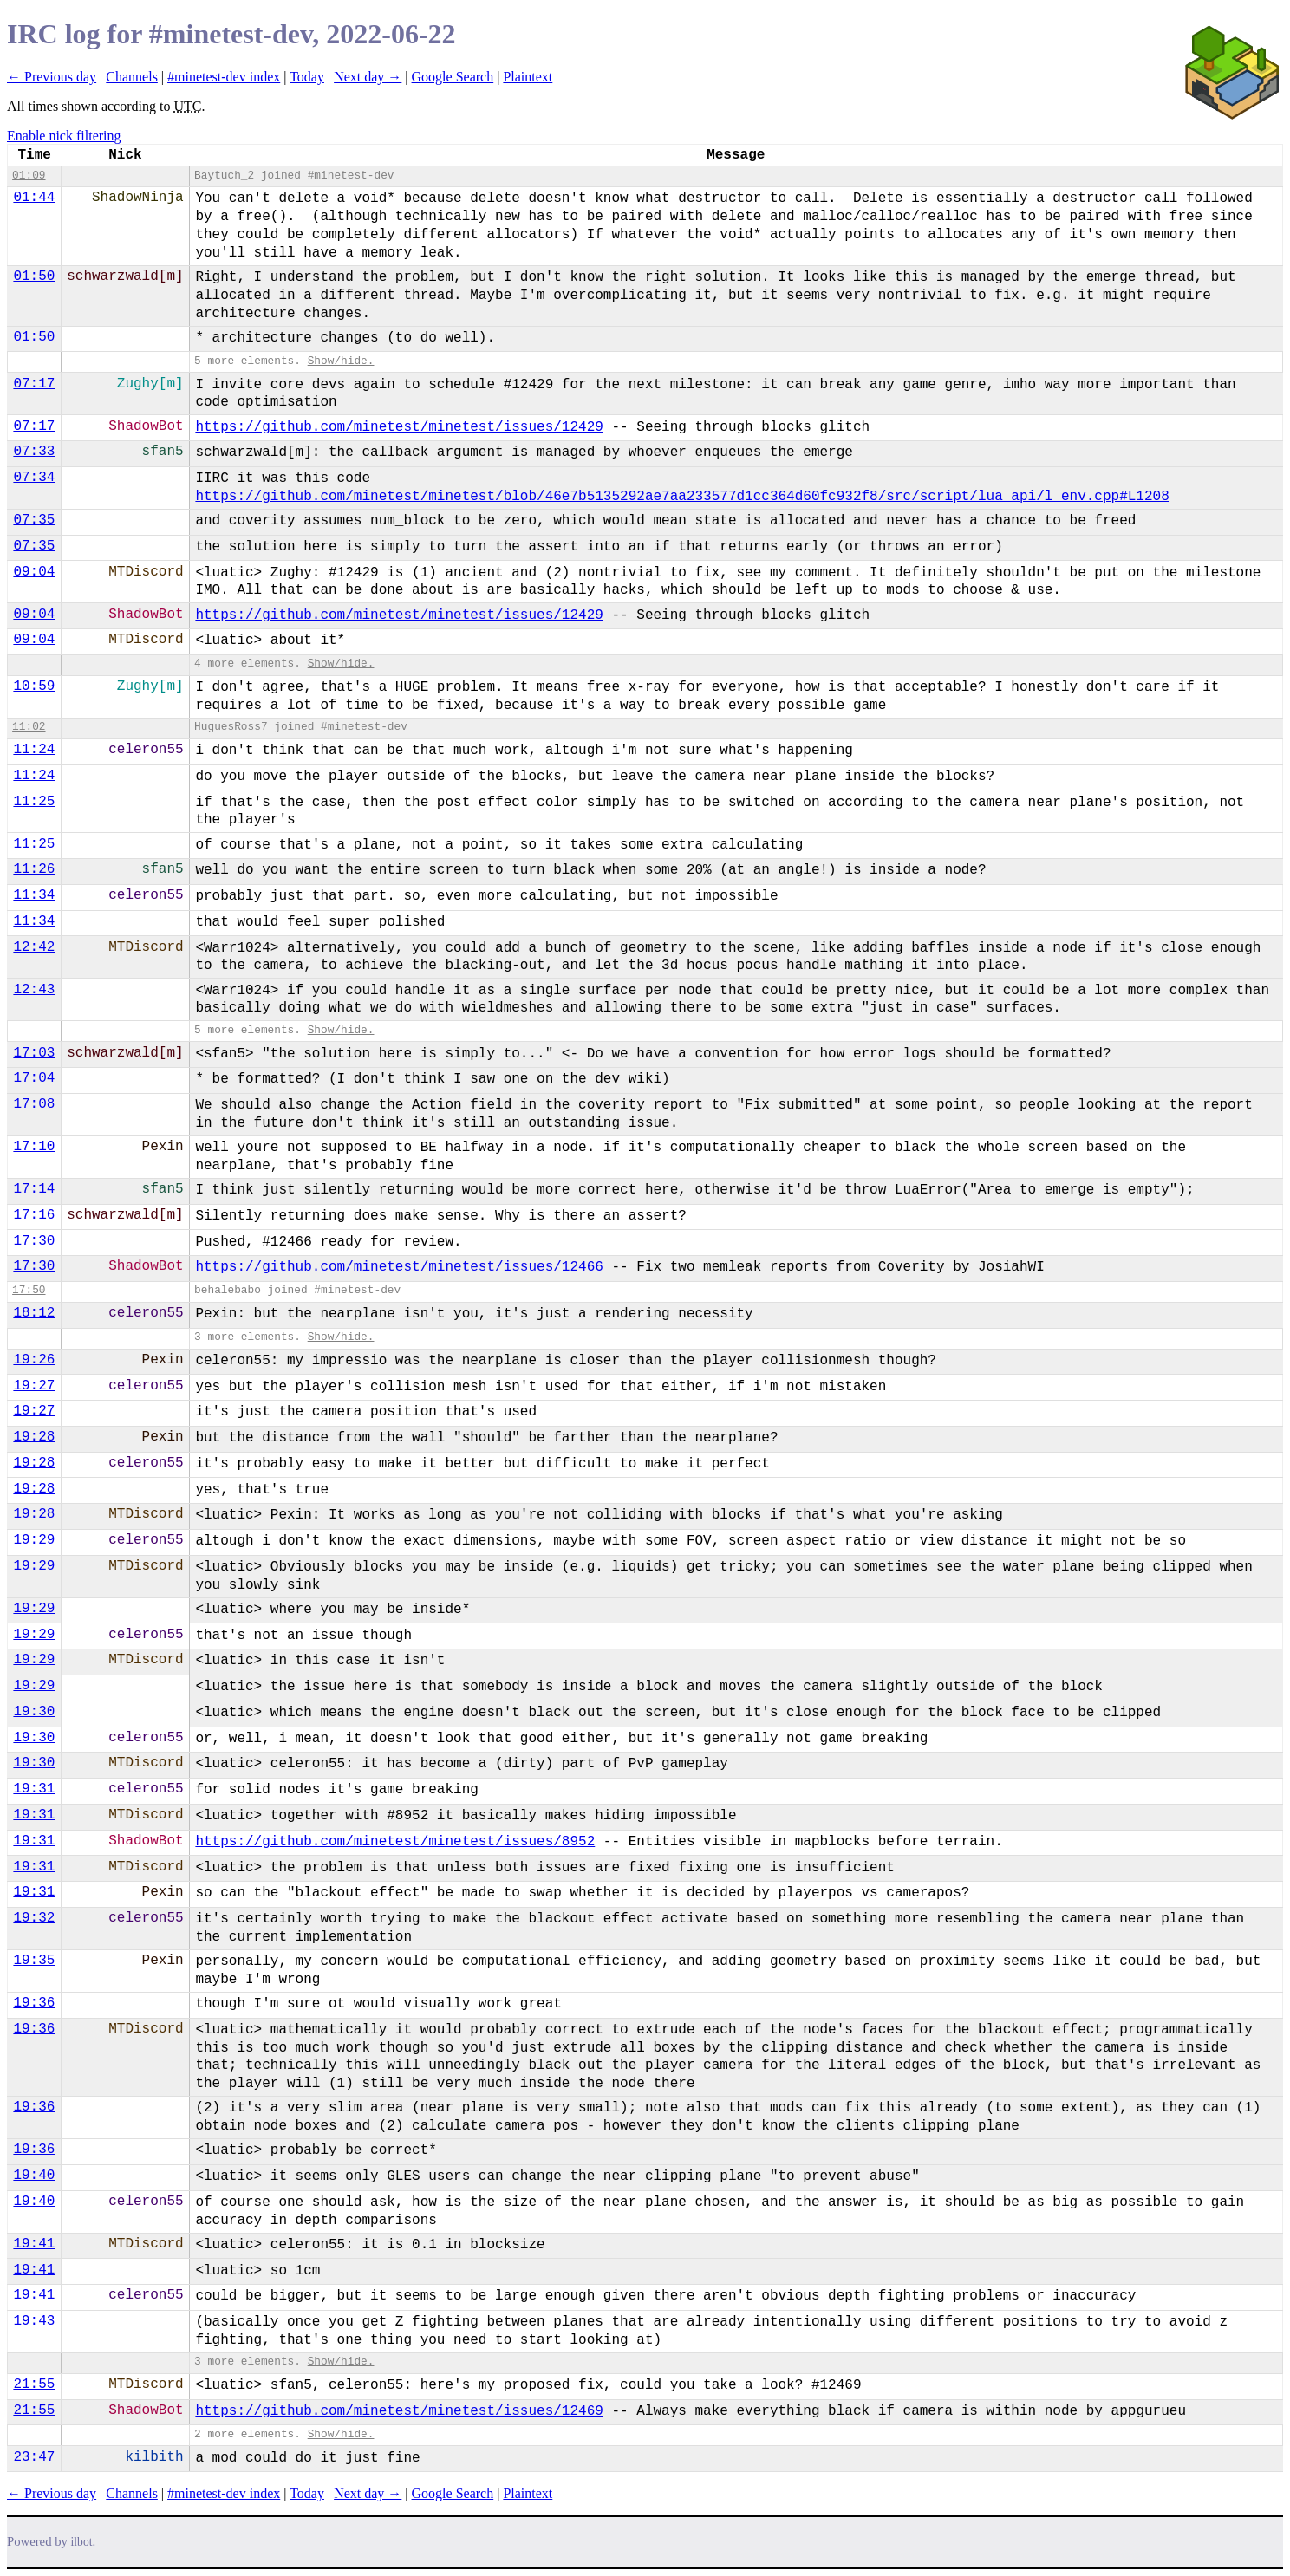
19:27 (34, 1386)
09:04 (34, 572)
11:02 (28, 726)
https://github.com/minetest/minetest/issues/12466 (399, 1267)
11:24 (34, 750)
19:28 (34, 1437)
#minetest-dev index (223, 76)
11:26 (34, 869)
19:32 (34, 1918)
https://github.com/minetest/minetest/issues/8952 (395, 1842)
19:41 (34, 2244)
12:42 (34, 947)
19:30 (34, 1712)
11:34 (34, 895)
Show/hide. (341, 361)
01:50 (34, 276)
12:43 (34, 990)
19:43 (34, 2321)
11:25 (34, 802)
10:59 (34, 686)
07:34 (34, 477)
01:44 (34, 197)
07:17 (34, 384)
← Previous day (51, 76)
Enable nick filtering (64, 135)
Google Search (453, 76)
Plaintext (527, 76)
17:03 (34, 1053)
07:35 (34, 520)
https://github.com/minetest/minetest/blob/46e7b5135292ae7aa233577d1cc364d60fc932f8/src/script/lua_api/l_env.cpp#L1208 (682, 496)
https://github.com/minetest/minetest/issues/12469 (399, 2411)
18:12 (34, 1313)
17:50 (28, 1290)
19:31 (34, 1789)
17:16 (34, 1215)
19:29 (34, 1540)
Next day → (367, 76)
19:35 (34, 1960)
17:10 (34, 1147)
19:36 (34, 2003)
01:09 (28, 175)
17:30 (34, 1241)
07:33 (34, 451)
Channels (132, 76)
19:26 (34, 1360)
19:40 (34, 2175)
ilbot (82, 2541)
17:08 (34, 1104)
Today (307, 76)
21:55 (34, 2384)
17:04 (34, 1078)
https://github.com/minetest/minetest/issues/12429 (399, 427)
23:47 (34, 2457)
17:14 (34, 1189)
